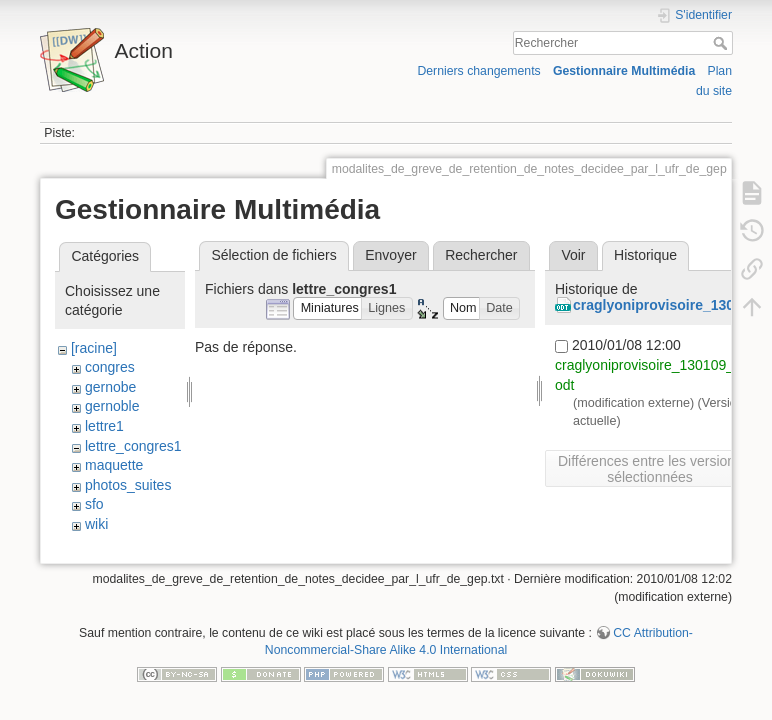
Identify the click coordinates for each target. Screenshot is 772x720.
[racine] (94, 348)
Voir (573, 255)
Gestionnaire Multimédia (624, 71)
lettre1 (104, 426)
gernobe (110, 387)
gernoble (112, 406)
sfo (94, 504)
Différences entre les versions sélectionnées (650, 469)
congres (110, 367)
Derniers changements (478, 71)
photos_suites (128, 485)
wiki (96, 524)
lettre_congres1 (133, 446)
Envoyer (390, 255)
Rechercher (722, 43)
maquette (114, 465)
